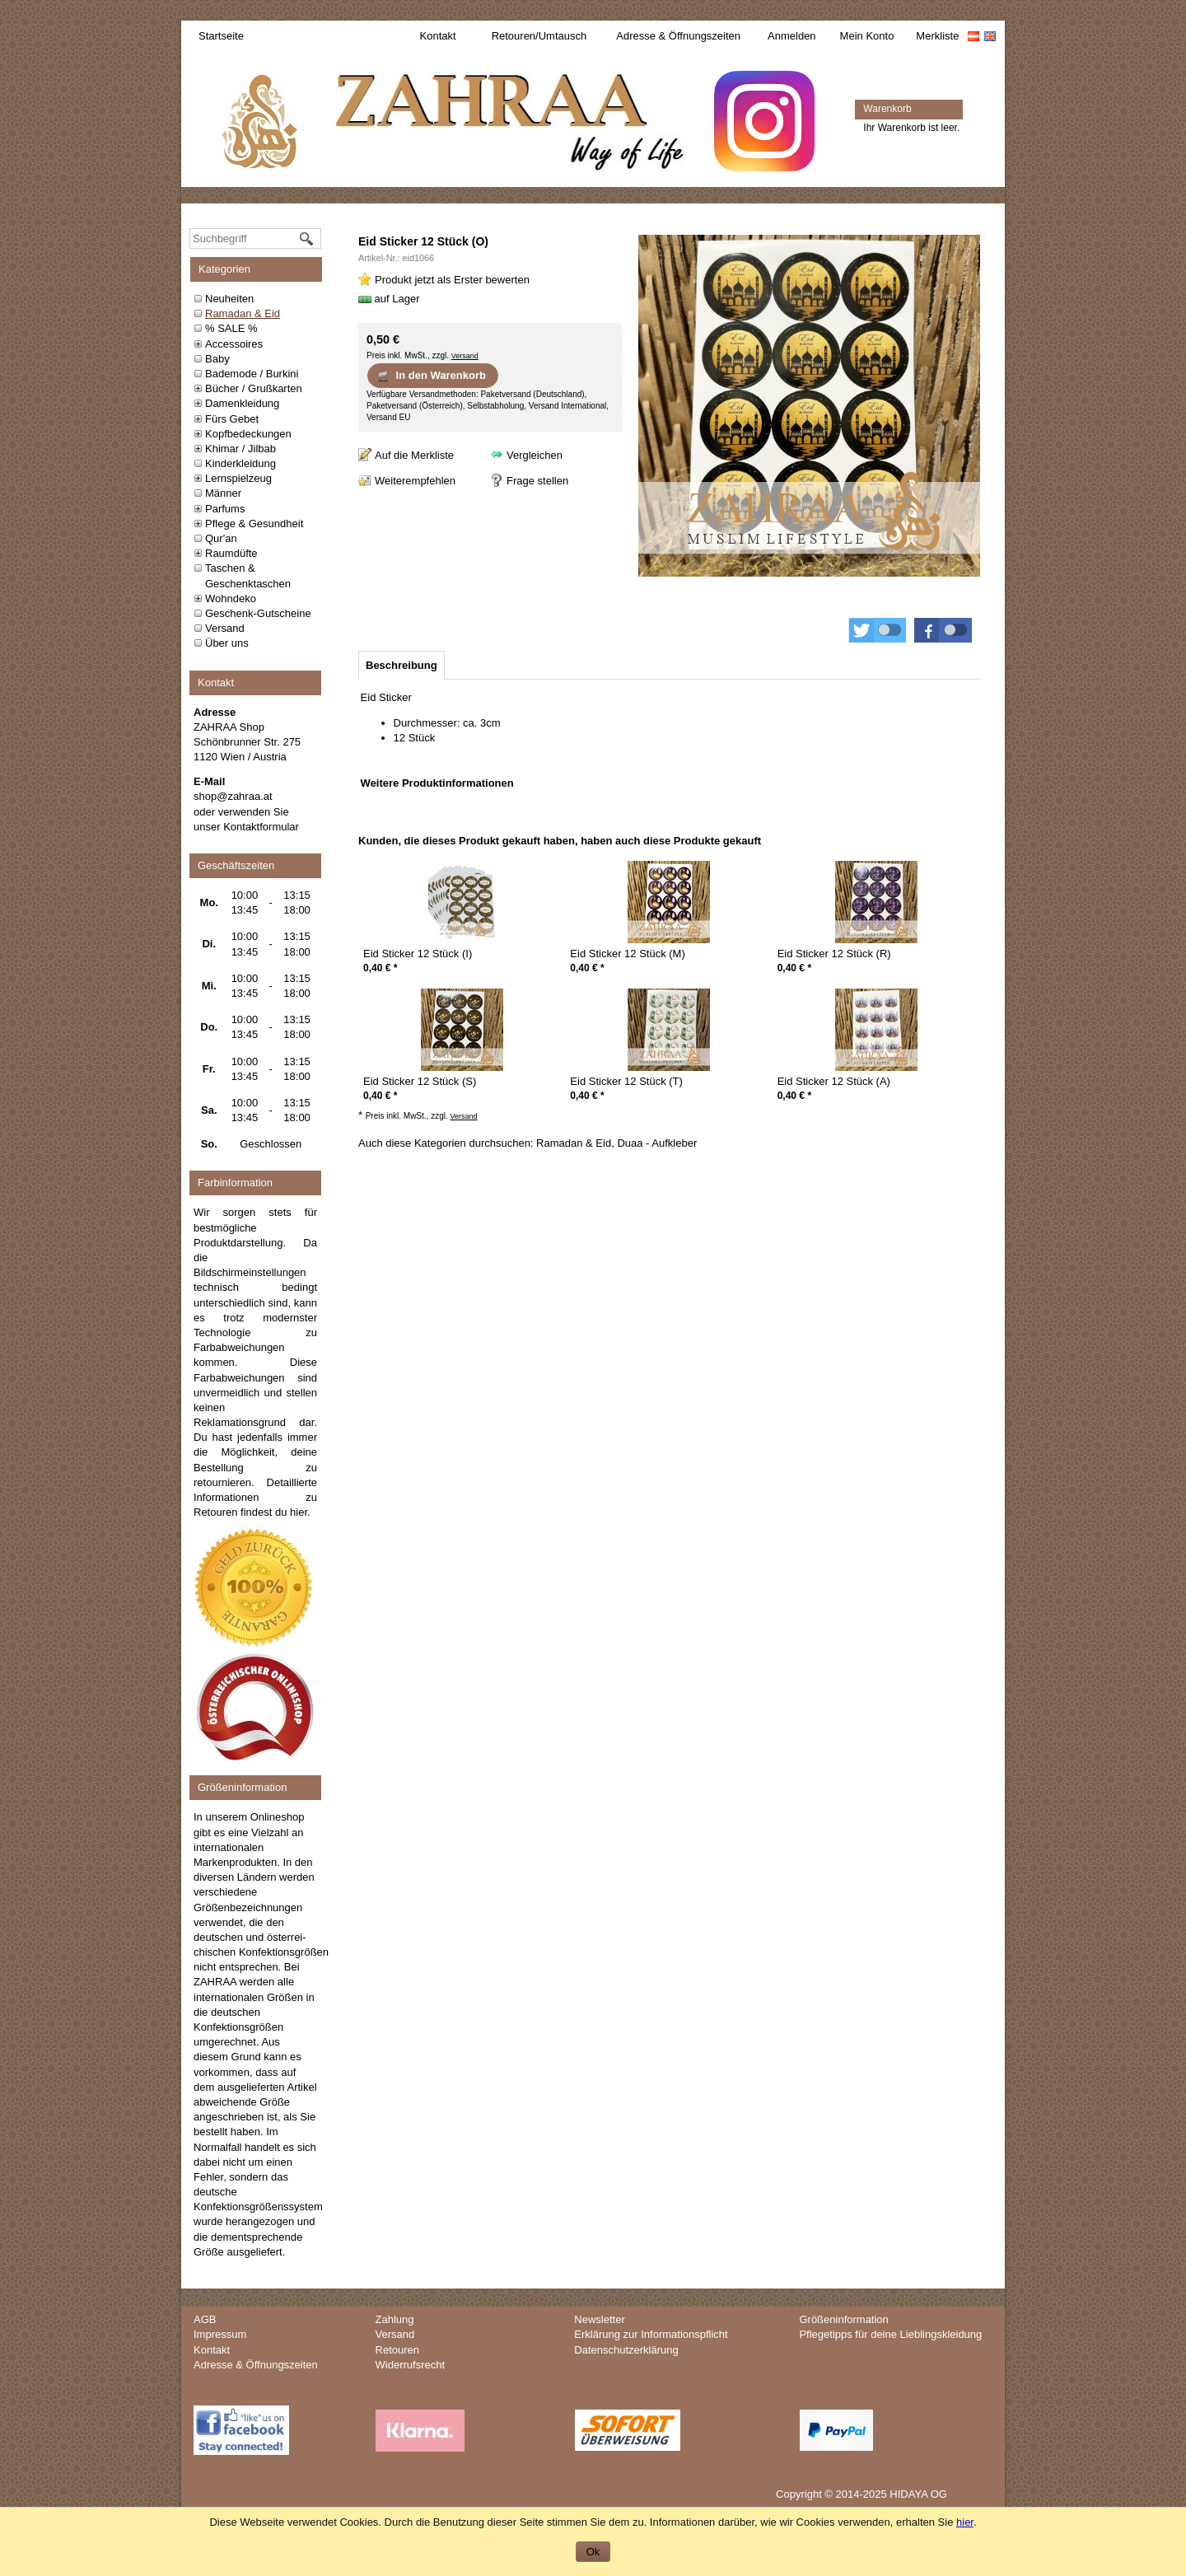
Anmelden (792, 36)
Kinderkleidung (240, 463)
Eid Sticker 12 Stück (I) (417, 953)
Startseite (221, 36)
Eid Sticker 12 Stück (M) (627, 953)
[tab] (401, 665)
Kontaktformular (261, 826)
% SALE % (231, 328)
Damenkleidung (242, 403)
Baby (217, 359)
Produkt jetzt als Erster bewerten (452, 279)
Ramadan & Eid (242, 313)
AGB (205, 2319)
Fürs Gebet (232, 419)
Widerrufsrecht (411, 2365)
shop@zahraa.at (233, 796)
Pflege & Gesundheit (254, 523)
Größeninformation (843, 2319)
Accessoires (234, 344)
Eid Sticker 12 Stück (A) (833, 1081)
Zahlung (395, 2319)
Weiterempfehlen (415, 481)
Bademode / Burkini (251, 373)
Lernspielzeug (238, 478)
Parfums (225, 509)
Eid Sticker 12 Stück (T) (626, 1081)
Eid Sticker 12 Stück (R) (834, 953)
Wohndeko (230, 598)
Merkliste (937, 36)
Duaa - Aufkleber (657, 1143)
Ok (593, 2552)
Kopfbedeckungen (248, 434)
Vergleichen (535, 455)
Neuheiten (229, 298)
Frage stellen (537, 481)
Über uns (227, 643)
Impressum (220, 2334)
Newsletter (599, 2319)
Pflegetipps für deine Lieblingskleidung (890, 2334)
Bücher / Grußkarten (253, 388)
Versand (225, 628)
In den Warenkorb (431, 375)
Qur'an (221, 538)
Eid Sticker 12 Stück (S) (419, 1081)
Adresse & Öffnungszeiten (678, 36)
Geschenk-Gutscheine (258, 613)
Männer (223, 493)
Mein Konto (867, 36)
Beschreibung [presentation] (401, 665)
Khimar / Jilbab (240, 448)
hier (298, 1512)
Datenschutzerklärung (626, 2350)
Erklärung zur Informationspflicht (650, 2334)
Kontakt (438, 36)
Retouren (397, 2350)
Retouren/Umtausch (539, 36)
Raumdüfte (231, 553)
